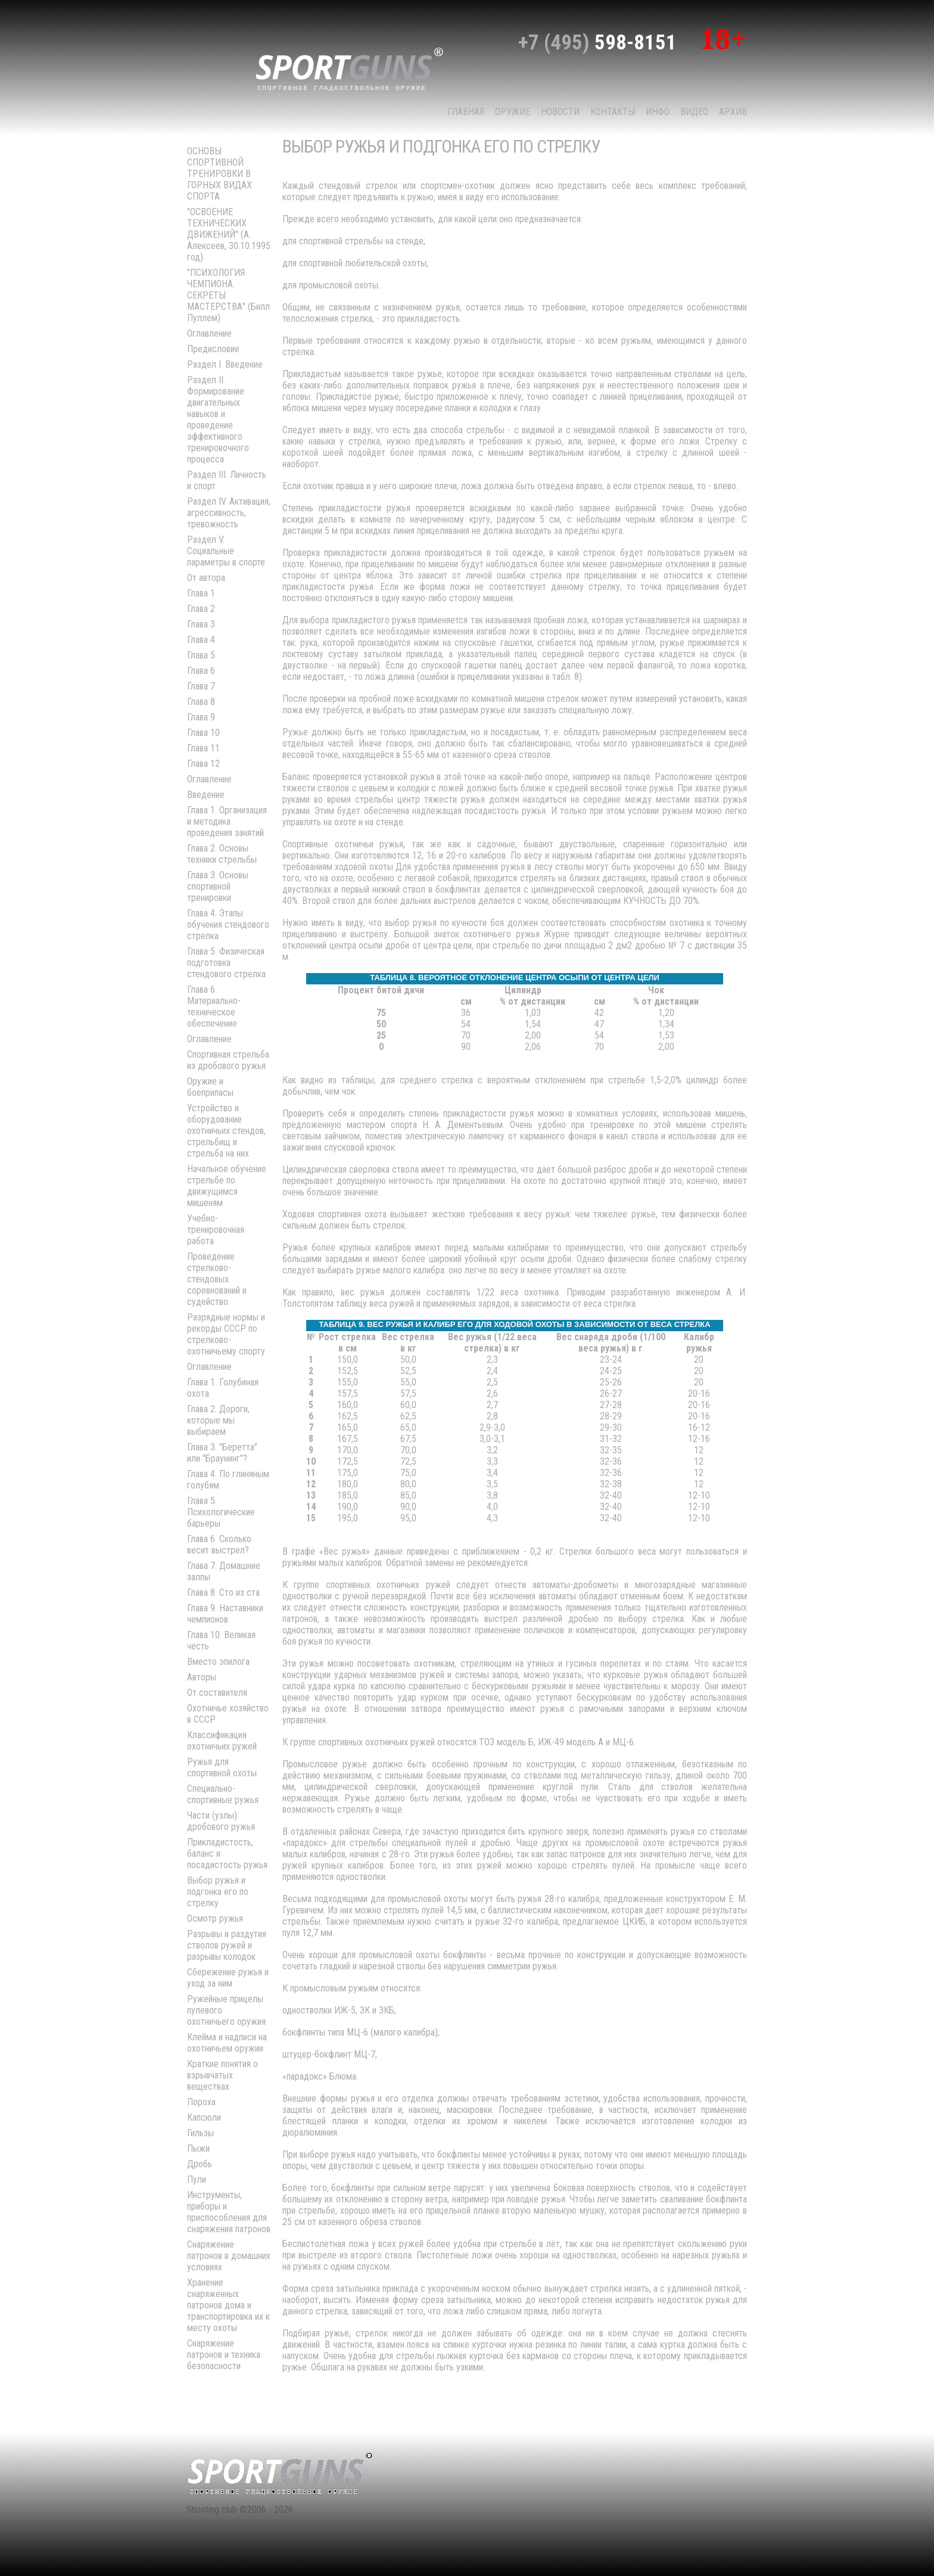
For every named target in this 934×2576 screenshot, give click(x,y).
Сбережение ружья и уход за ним (228, 1977)
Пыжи (198, 2148)
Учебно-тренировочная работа (215, 1230)
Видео (694, 111)
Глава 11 (203, 748)
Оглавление (209, 333)
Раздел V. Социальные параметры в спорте (226, 551)
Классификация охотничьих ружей (222, 1740)
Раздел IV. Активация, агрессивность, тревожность (228, 513)
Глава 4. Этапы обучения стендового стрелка (228, 924)
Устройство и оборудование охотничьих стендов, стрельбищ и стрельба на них (226, 1130)
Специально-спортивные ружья (223, 1794)
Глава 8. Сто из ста (223, 1592)
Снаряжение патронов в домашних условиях (228, 2256)
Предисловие (213, 349)
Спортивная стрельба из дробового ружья (228, 1060)
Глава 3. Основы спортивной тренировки (217, 886)
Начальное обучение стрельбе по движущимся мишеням (226, 1185)
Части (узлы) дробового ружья (221, 1821)
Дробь (199, 2164)
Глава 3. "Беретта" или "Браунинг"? (222, 1452)
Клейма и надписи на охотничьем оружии (227, 2042)
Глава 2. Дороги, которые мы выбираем (218, 1420)
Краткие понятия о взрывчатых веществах (222, 2075)
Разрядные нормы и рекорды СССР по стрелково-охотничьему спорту (226, 1334)
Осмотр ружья (215, 1918)
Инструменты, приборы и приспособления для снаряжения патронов (228, 2212)
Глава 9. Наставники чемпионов (225, 1613)
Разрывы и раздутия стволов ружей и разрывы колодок (226, 1945)
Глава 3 (201, 624)
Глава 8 (201, 701)
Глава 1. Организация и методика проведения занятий (227, 821)
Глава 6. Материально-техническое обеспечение (214, 1006)
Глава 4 (201, 639)
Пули (196, 2179)
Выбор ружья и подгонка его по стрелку (217, 1892)
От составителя (217, 1692)
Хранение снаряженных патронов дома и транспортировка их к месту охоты (228, 2305)
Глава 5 (201, 655)
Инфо (658, 111)
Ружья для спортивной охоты (222, 1767)
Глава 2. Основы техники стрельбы (222, 854)
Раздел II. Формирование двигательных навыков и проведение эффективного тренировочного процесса (218, 419)
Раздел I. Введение (225, 364)
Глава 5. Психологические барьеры (221, 1512)
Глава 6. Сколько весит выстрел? (219, 1544)
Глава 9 (201, 717)
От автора (206, 577)
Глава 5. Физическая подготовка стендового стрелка (226, 963)
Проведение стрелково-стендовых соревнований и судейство (217, 1279)
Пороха (201, 2102)
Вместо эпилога (218, 1661)
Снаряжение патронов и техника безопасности (223, 2355)
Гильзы (200, 2133)
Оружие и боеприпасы (210, 1087)
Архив (733, 111)
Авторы (201, 1677)
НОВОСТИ (560, 111)
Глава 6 (201, 670)
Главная (465, 111)
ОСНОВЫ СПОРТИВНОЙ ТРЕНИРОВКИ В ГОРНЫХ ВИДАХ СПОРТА (219, 173)
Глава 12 (203, 763)
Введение (206, 794)
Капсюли (204, 2117)
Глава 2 (201, 608)
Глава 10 (203, 732)
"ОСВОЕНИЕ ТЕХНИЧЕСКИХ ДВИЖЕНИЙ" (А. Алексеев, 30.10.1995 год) (228, 234)
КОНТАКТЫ (612, 111)
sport (350, 68)
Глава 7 (201, 686)
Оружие (512, 111)
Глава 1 (201, 593)
